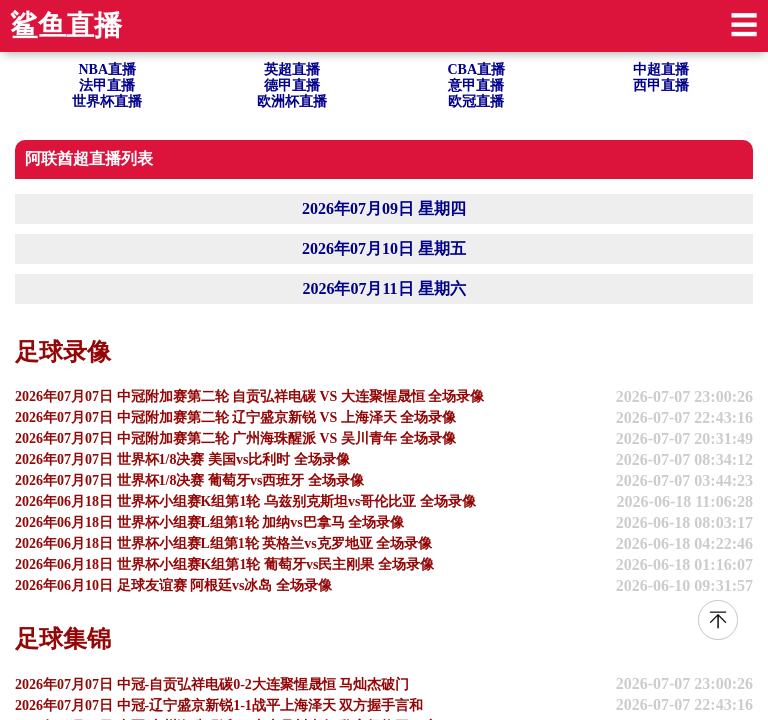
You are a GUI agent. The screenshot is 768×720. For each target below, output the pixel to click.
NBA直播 (107, 69)
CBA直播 (476, 69)
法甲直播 (107, 85)
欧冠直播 (476, 101)
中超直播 (661, 69)
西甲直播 (661, 85)
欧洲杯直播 (292, 101)
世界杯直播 (107, 101)
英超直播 (292, 69)
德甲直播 (292, 85)
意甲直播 (476, 85)
